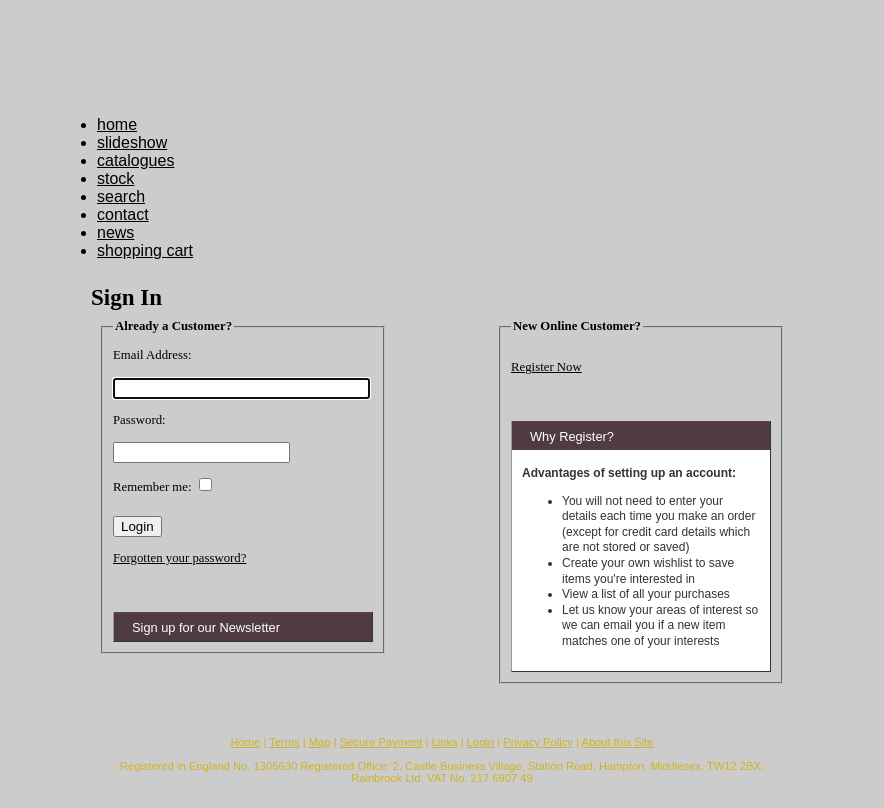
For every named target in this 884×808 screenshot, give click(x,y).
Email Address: (152, 355)
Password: (139, 420)
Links (445, 742)
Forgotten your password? (179, 558)
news (115, 232)
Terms (284, 742)
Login (480, 742)
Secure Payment (381, 742)
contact (123, 214)
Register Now (546, 367)
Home (245, 742)
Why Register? (572, 436)
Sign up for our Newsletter (206, 627)
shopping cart (145, 250)
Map (320, 742)
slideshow (132, 142)
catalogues (135, 160)
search (121, 196)
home (117, 124)
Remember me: (152, 487)
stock (115, 178)
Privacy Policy (538, 742)
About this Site (617, 742)
